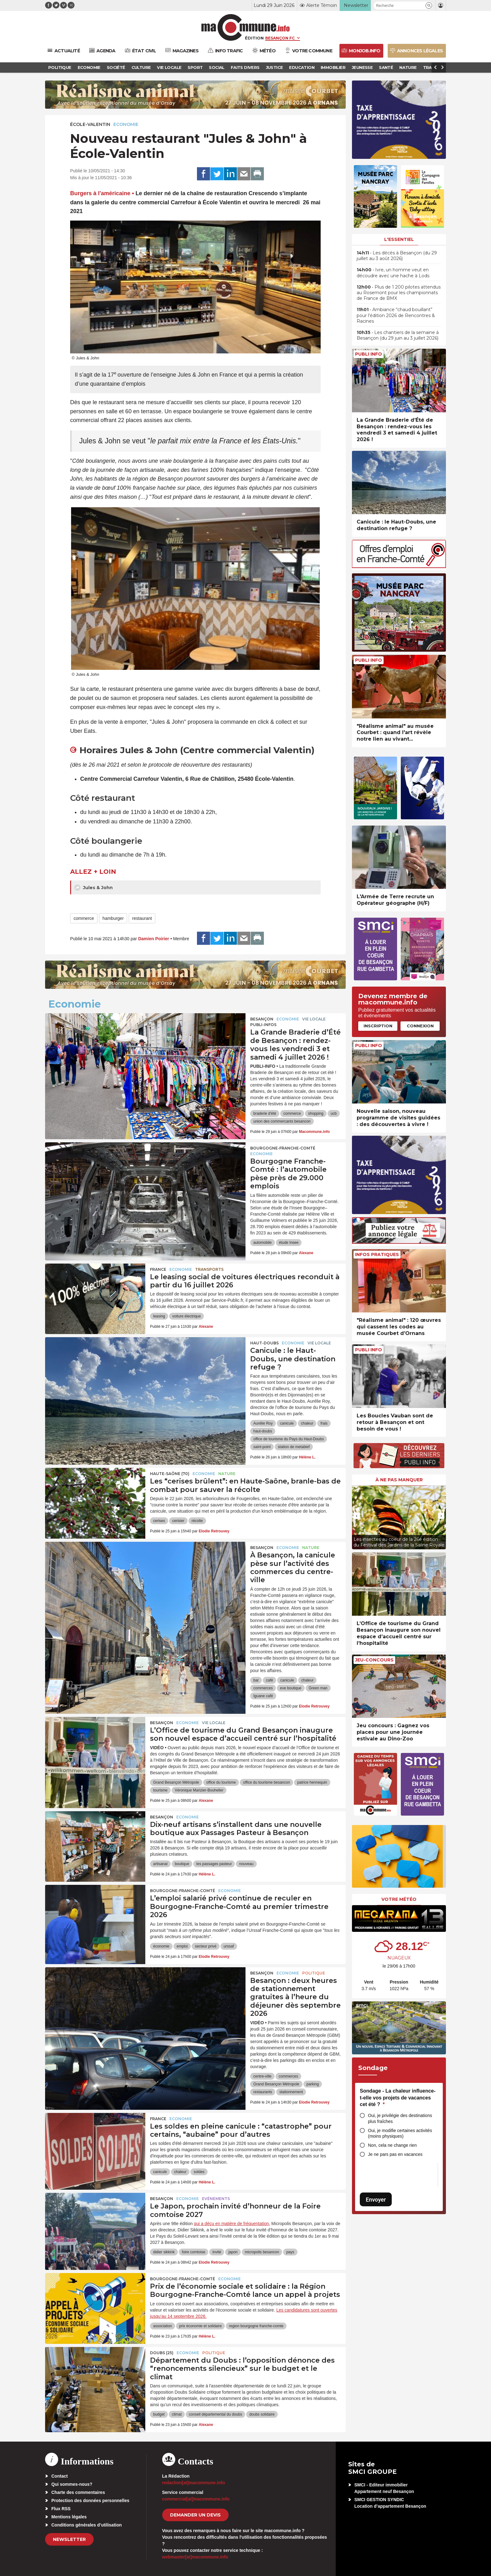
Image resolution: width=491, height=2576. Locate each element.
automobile (262, 1242)
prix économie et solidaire (200, 2326)
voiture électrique (186, 1316)
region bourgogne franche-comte (256, 2326)
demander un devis (195, 2515)
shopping (315, 1113)
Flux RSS (60, 2508)
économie (161, 1946)
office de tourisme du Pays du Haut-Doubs (288, 1439)
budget (159, 2414)
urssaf (229, 1946)
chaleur (307, 1423)
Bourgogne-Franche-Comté (282, 1148)
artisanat (160, 1864)
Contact (59, 2476)
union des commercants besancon (282, 1121)
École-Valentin (90, 124)
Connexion (420, 1025)
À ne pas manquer (399, 1480)
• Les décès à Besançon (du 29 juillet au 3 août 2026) (397, 255)
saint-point (262, 1447)
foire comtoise (193, 2252)
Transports (209, 1269)
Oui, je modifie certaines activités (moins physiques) (400, 2133)
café (269, 1680)
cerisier (178, 1521)
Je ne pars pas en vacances (395, 2154)
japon (232, 2252)
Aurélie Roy (263, 1423)
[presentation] (357, 1516)
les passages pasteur (214, 1864)
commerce (84, 918)
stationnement (291, 2092)
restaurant (142, 918)
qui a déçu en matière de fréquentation (231, 2223)
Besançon (261, 1019)
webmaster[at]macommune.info (195, 2556)
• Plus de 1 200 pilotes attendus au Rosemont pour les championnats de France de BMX (399, 292)
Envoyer (376, 2199)
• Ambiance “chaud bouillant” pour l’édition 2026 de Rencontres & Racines (396, 315)
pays (290, 2252)
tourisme (160, 1790)
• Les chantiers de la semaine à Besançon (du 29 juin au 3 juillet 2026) (398, 335)
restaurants (262, 2092)
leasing (159, 1316)
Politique (313, 1973)
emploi (182, 1946)
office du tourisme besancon (266, 1782)
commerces (263, 1688)
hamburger (113, 918)
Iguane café (263, 1696)
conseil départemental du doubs (215, 2414)
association (162, 2326)
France (158, 1269)
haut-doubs (262, 1431)
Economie (125, 124)
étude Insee (289, 1242)
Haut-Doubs (264, 1343)
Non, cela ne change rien (392, 2145)
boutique (182, 1864)
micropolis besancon (262, 2252)
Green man (318, 1688)
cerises (159, 1521)
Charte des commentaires (78, 2492)
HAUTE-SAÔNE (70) (169, 1473)
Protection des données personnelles (90, 2500)
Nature (226, 1473)
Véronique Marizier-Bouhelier (199, 1790)
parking (313, 2084)
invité (216, 2252)
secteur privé (205, 1946)
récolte (197, 1521)
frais (324, 1423)
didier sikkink (164, 2252)
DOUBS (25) (161, 2352)
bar (256, 1680)
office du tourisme (221, 1782)
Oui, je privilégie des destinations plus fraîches (400, 2118)
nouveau (246, 1864)
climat (177, 2414)
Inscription (378, 1025)
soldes (199, 2172)
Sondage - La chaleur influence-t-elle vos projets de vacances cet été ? (398, 2097)
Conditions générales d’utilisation (86, 2524)
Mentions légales (69, 2516)
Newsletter (69, 2539)
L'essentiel (399, 239)
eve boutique (291, 1688)
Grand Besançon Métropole (176, 1782)
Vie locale (314, 1019)
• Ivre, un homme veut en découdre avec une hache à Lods (393, 272)
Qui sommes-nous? (71, 2484)
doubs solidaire (262, 2414)
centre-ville (262, 2076)
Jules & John (93, 887)
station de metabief (293, 1447)
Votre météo (398, 1899)
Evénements (216, 2198)
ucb (334, 1113)
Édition (254, 37)
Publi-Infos (263, 1024)
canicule (287, 1423)
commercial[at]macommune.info (196, 2498)
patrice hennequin (312, 1782)
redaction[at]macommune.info (193, 2482)
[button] (429, 5)
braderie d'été (264, 1113)
